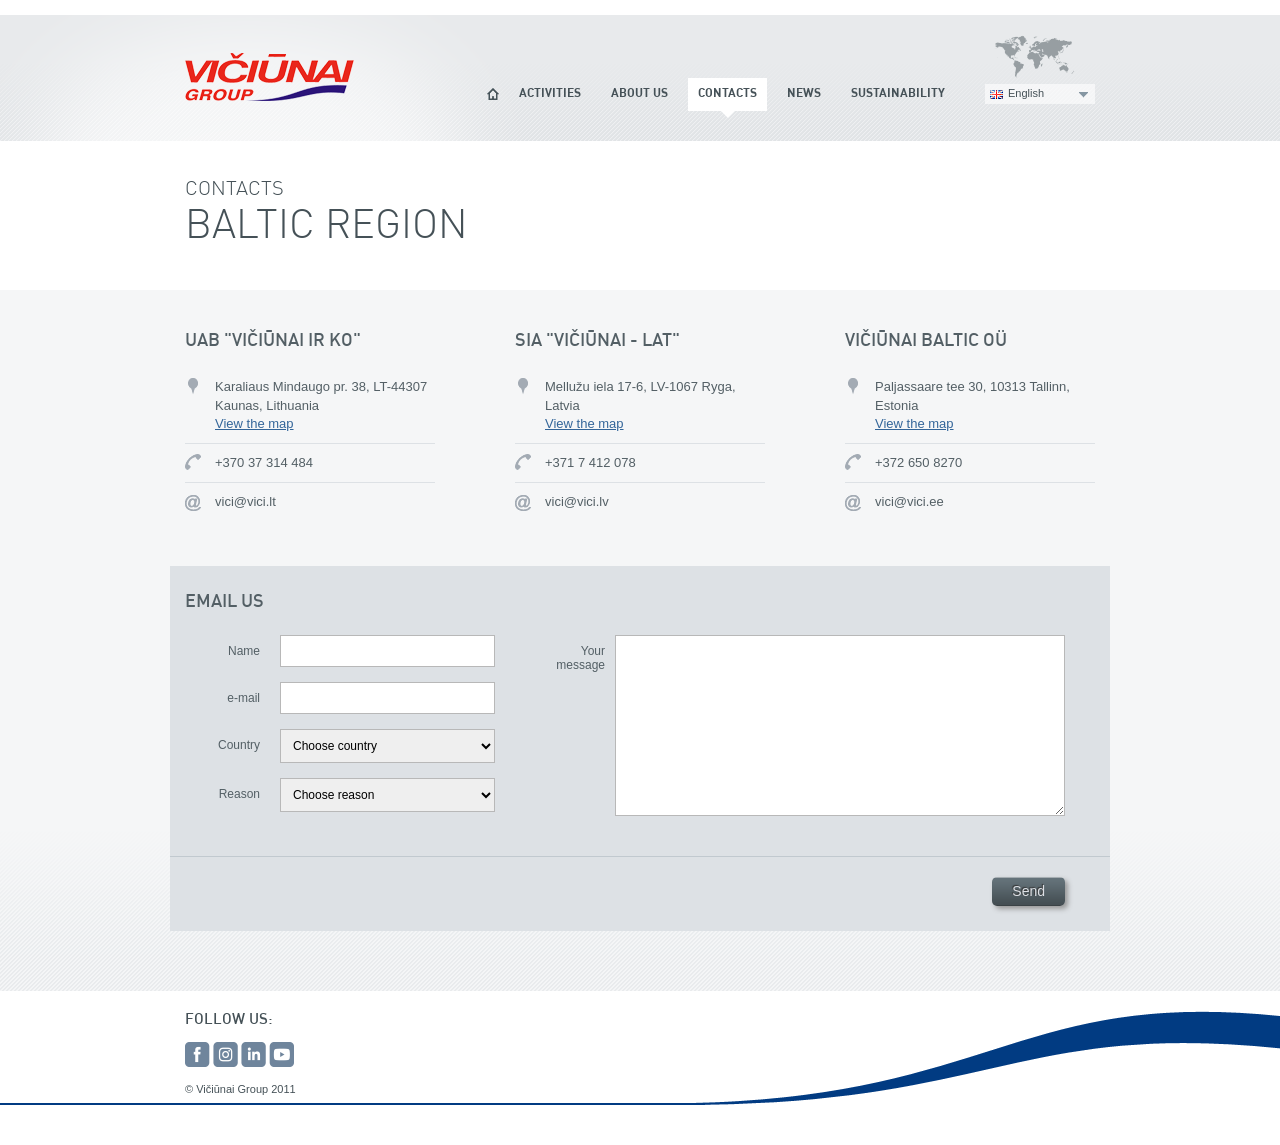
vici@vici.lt (245, 501)
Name (244, 651)
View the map (254, 423)
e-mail (243, 698)
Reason (239, 794)
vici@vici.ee (909, 501)
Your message (580, 658)
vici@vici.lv (577, 501)
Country (239, 745)
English (1026, 93)
